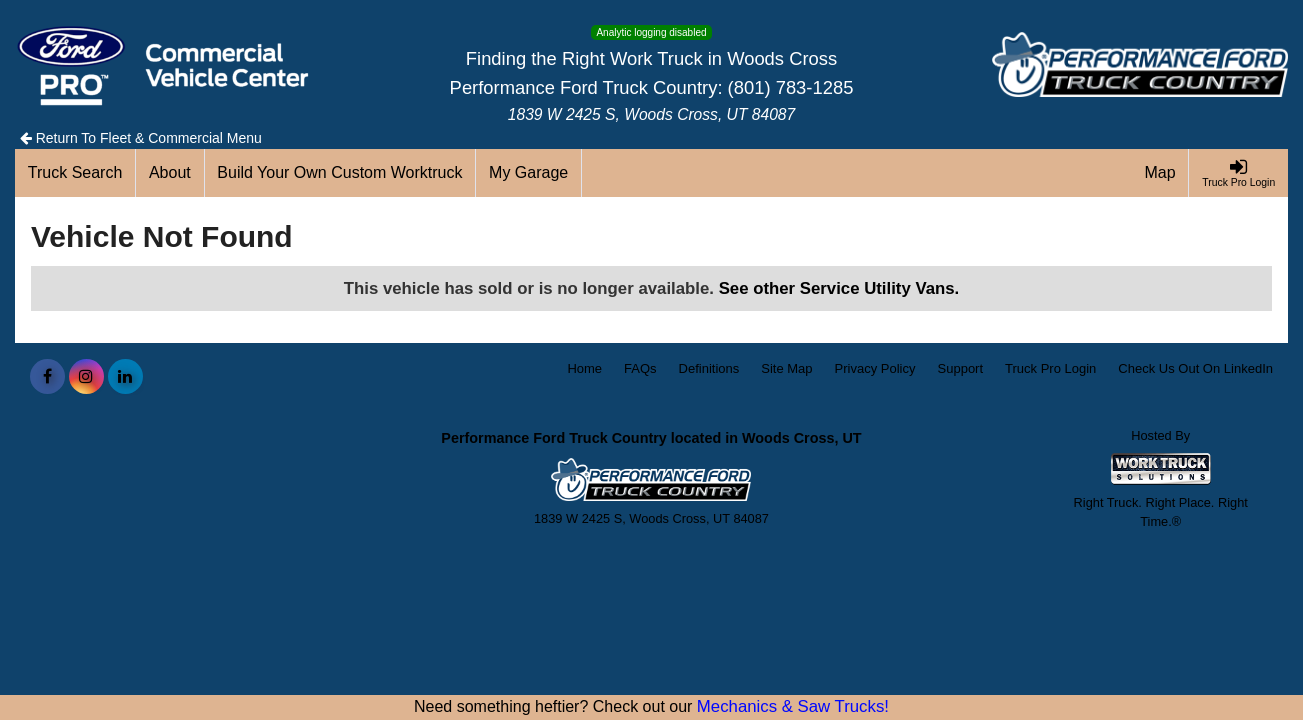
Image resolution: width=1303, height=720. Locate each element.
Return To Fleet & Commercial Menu (141, 138)
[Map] (1161, 173)
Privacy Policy (875, 368)
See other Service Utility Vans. (839, 288)
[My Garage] (529, 173)
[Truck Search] (75, 173)
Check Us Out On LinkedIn (1195, 368)
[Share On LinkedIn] (125, 377)
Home (584, 368)
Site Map (786, 368)
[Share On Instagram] (86, 377)
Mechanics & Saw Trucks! (793, 706)
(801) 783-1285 (791, 87)
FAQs (640, 368)
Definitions (709, 368)
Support (961, 368)
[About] (170, 173)
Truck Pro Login (1050, 368)
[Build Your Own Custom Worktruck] (341, 173)
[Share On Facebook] (47, 377)
